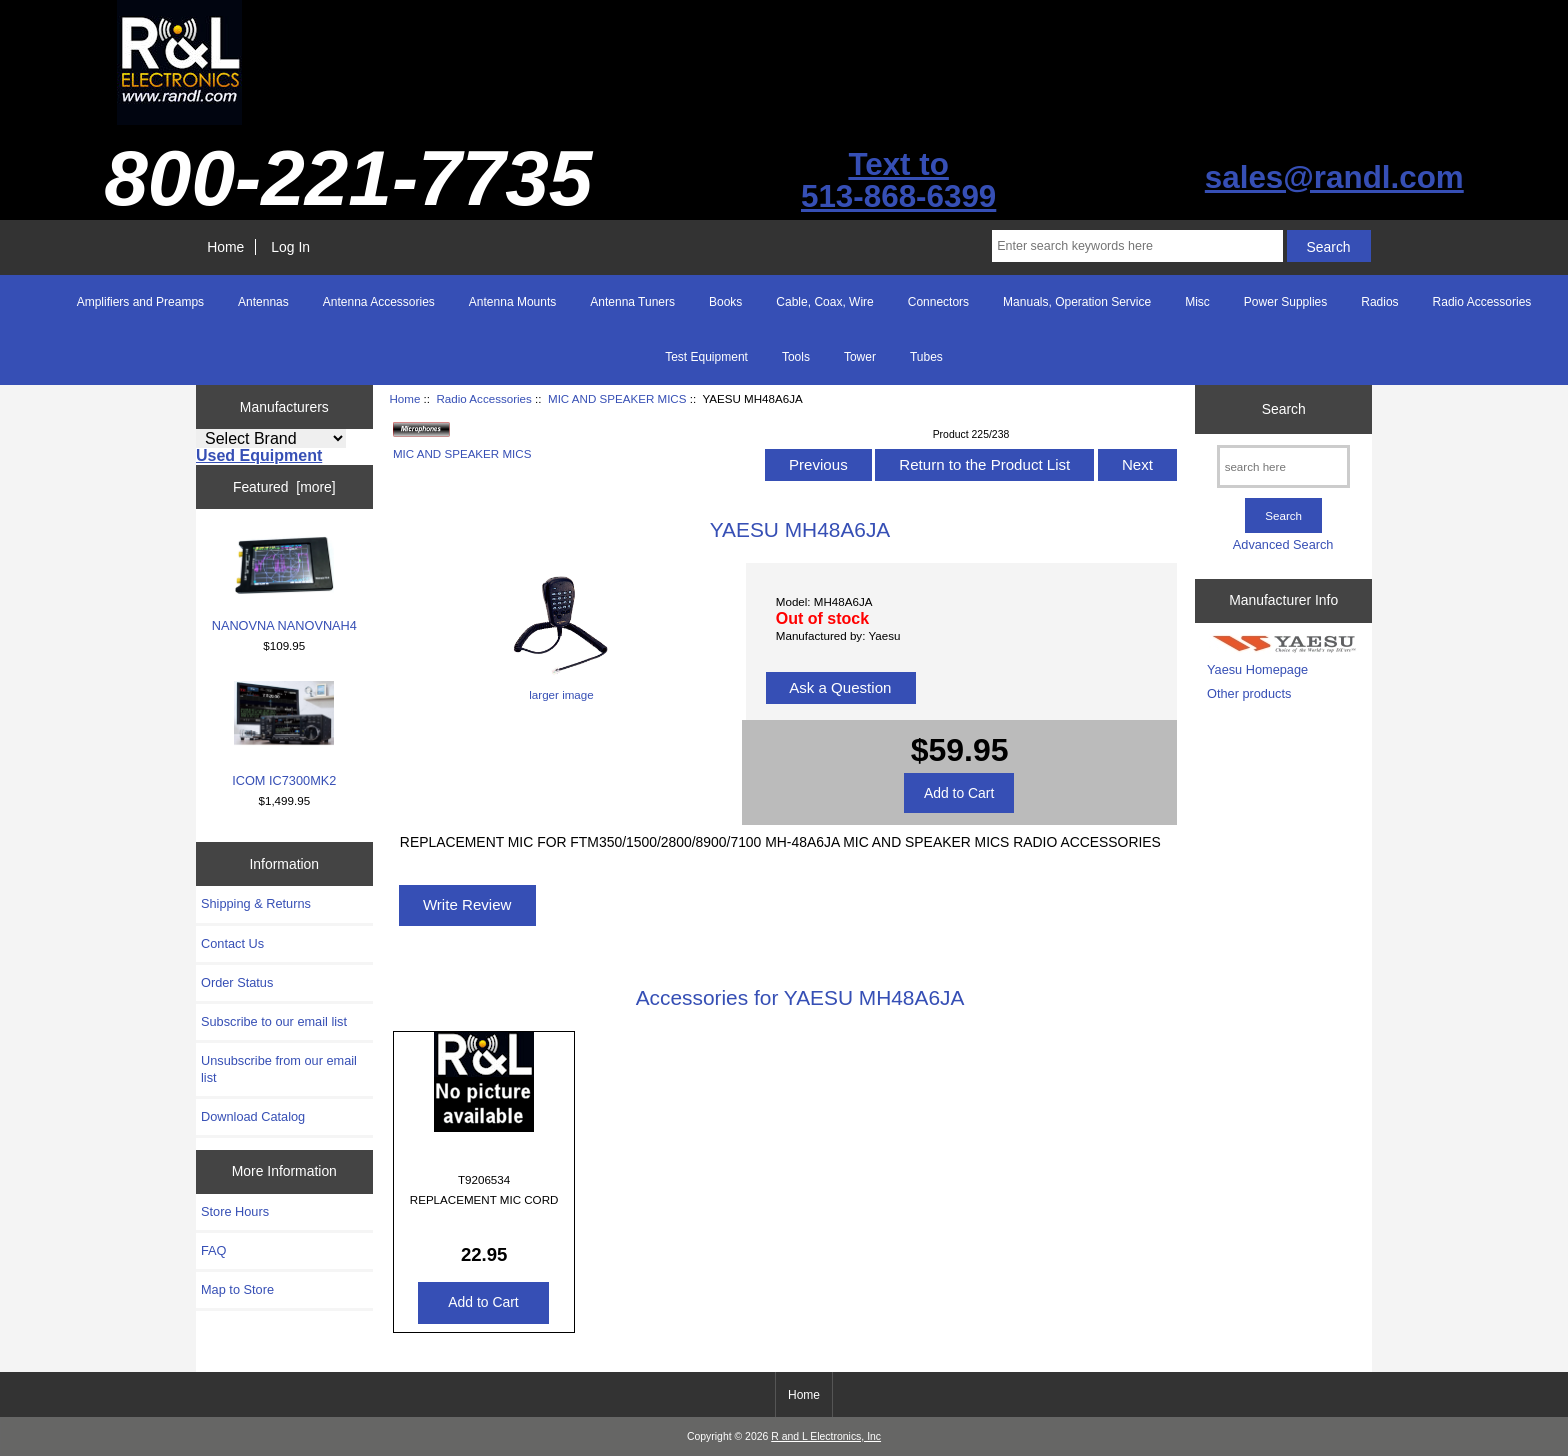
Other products (1249, 693)
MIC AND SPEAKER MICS (617, 398)
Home (225, 247)
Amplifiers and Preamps (140, 302)
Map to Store (237, 1289)
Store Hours (235, 1211)
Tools (796, 357)
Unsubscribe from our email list (279, 1068)
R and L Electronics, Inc (826, 1436)
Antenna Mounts (512, 302)
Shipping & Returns (256, 903)
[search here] (1283, 466)
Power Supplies (1285, 302)
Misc (1197, 302)
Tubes (926, 357)
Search (1284, 409)
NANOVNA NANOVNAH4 (284, 584)
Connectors (938, 302)
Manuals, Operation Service (1077, 302)
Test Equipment (706, 357)
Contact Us (232, 943)
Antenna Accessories (379, 302)
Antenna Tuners (632, 302)
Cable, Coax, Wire (824, 302)
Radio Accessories (483, 398)
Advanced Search (1283, 544)
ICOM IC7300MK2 (284, 734)
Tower (860, 357)
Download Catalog (253, 1116)
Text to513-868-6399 (898, 180)
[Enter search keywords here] (1137, 246)
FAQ (214, 1250)
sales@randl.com (1334, 177)
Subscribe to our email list (274, 1021)
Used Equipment (259, 455)
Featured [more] (284, 487)
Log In (290, 247)
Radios (1379, 302)
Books (725, 302)
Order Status (237, 982)
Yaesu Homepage (1257, 669)
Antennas (263, 302)
